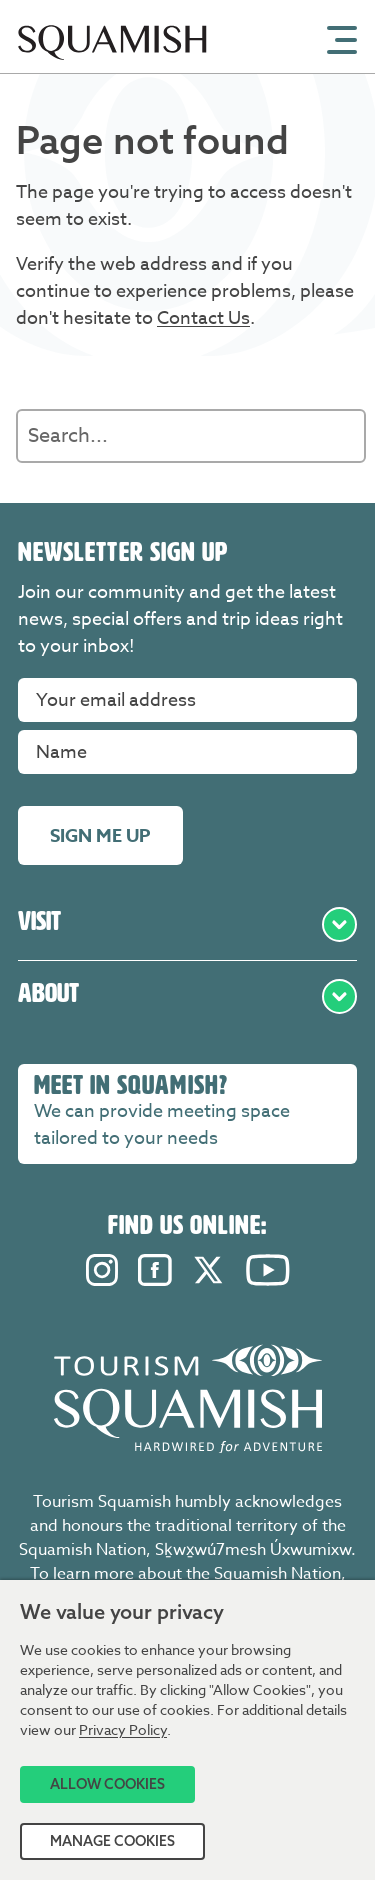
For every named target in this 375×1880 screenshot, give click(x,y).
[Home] (112, 67)
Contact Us (203, 318)
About (187, 996)
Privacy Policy (123, 1729)
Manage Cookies (112, 1841)
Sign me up (100, 836)
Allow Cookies (107, 1784)
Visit (187, 924)
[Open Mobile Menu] (342, 38)
